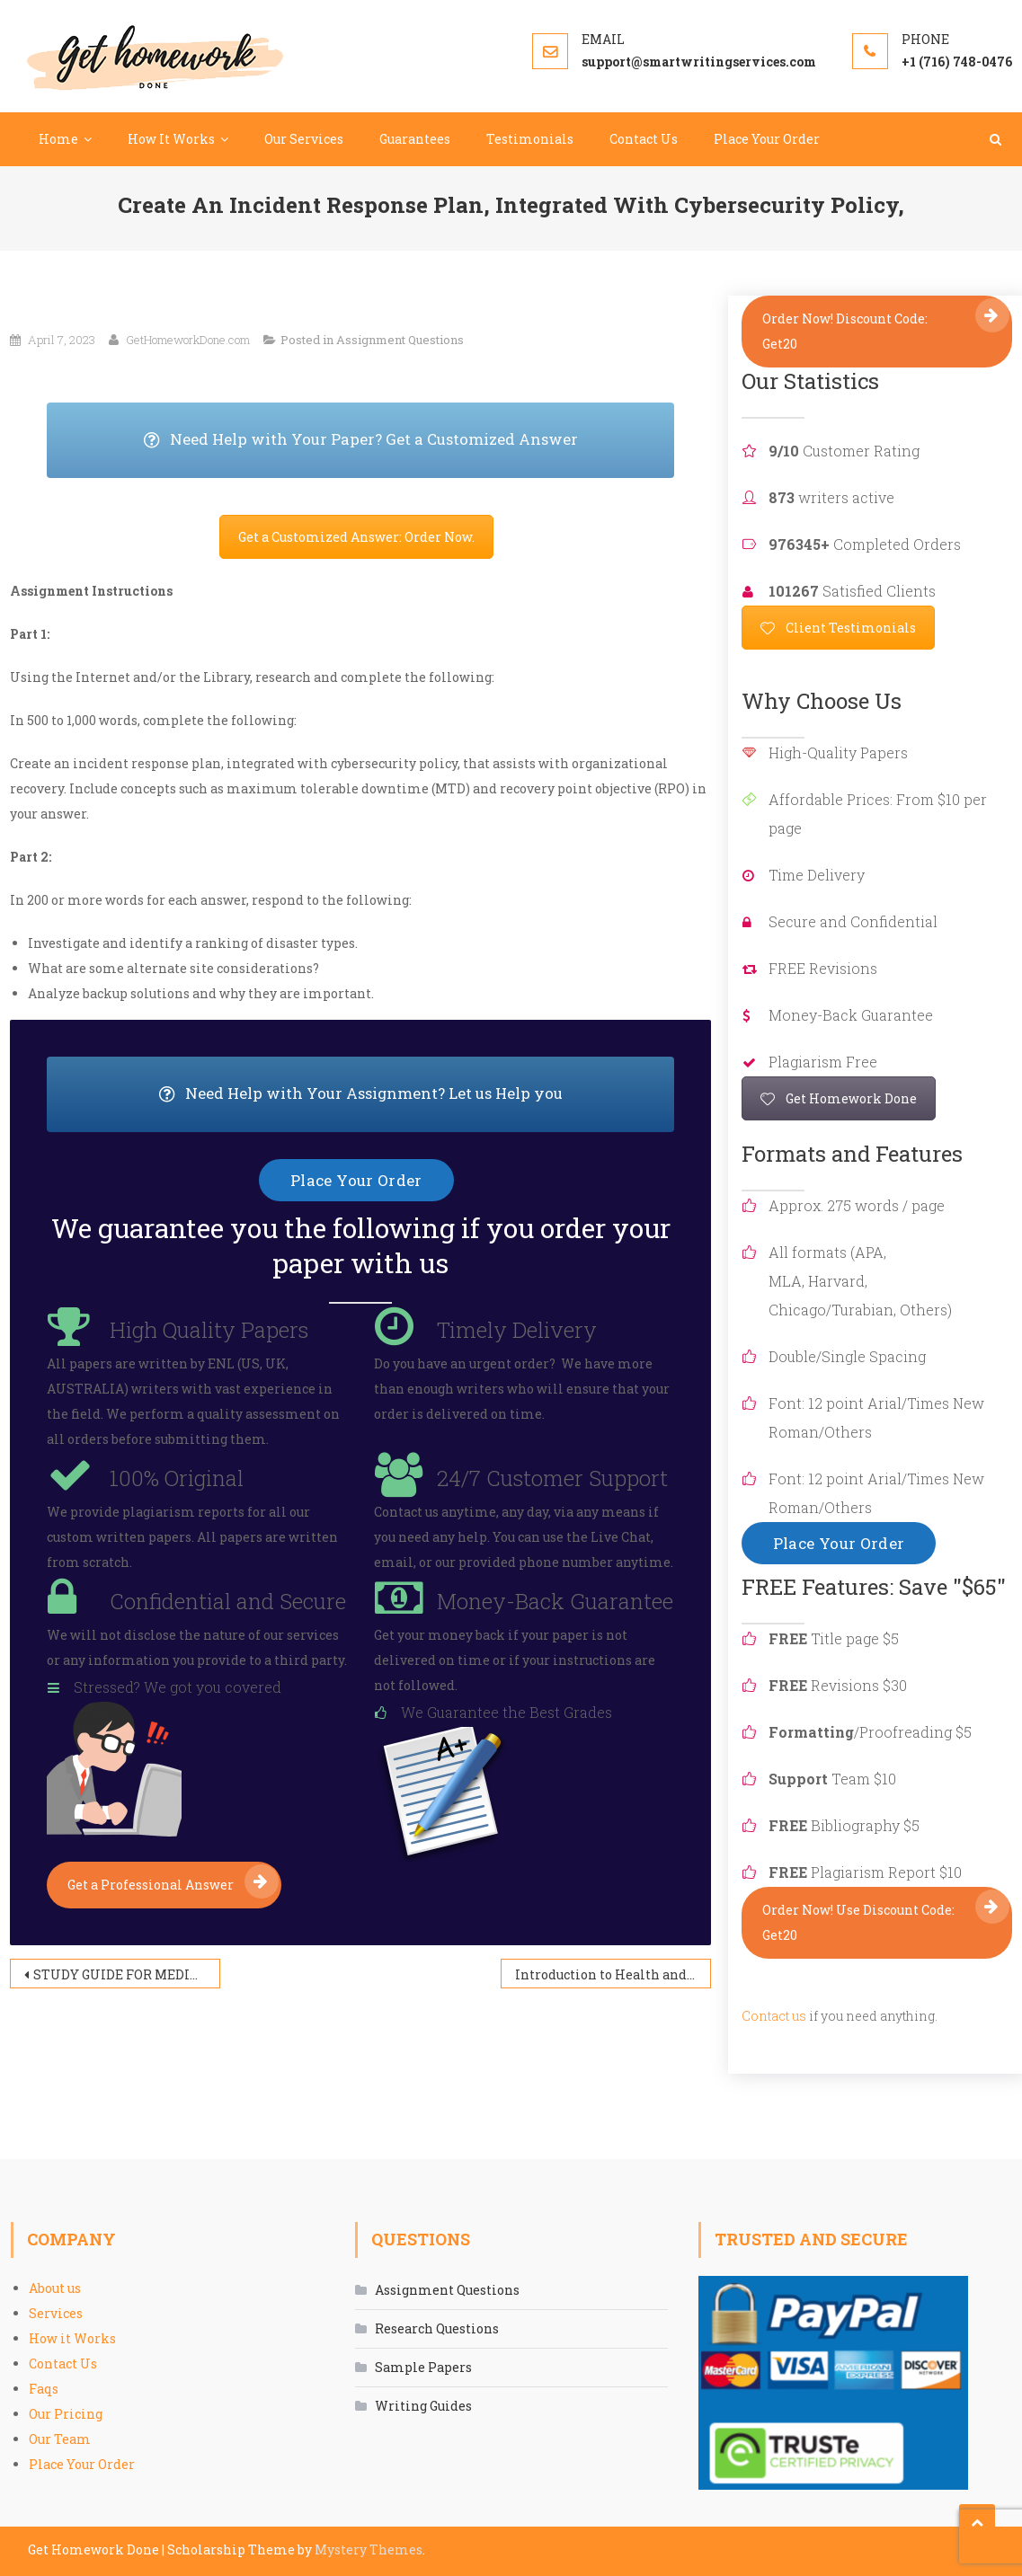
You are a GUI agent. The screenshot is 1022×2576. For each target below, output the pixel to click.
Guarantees (414, 138)
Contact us (774, 2015)
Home (58, 138)
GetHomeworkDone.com (188, 340)
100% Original (177, 1478)
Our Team (60, 2439)
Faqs (43, 2388)
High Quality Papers (209, 1329)
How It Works (171, 138)
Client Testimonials (838, 627)
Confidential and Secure (228, 1601)
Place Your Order (767, 138)
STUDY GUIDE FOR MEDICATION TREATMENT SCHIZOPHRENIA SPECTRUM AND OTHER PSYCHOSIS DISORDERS (126, 1974)
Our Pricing (65, 2413)
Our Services (303, 138)
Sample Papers (423, 2367)
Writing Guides (423, 2405)
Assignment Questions (400, 340)
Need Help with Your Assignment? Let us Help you (417, 1094)
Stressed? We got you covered (177, 1686)
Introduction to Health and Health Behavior (613, 1974)
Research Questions (437, 2328)
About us (55, 2288)
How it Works (72, 2338)
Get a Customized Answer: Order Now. (356, 536)
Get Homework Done (838, 1098)
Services (56, 2313)
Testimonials (529, 138)
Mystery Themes (368, 2549)
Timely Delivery (517, 1329)
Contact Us (643, 138)
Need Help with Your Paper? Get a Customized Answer (409, 440)
